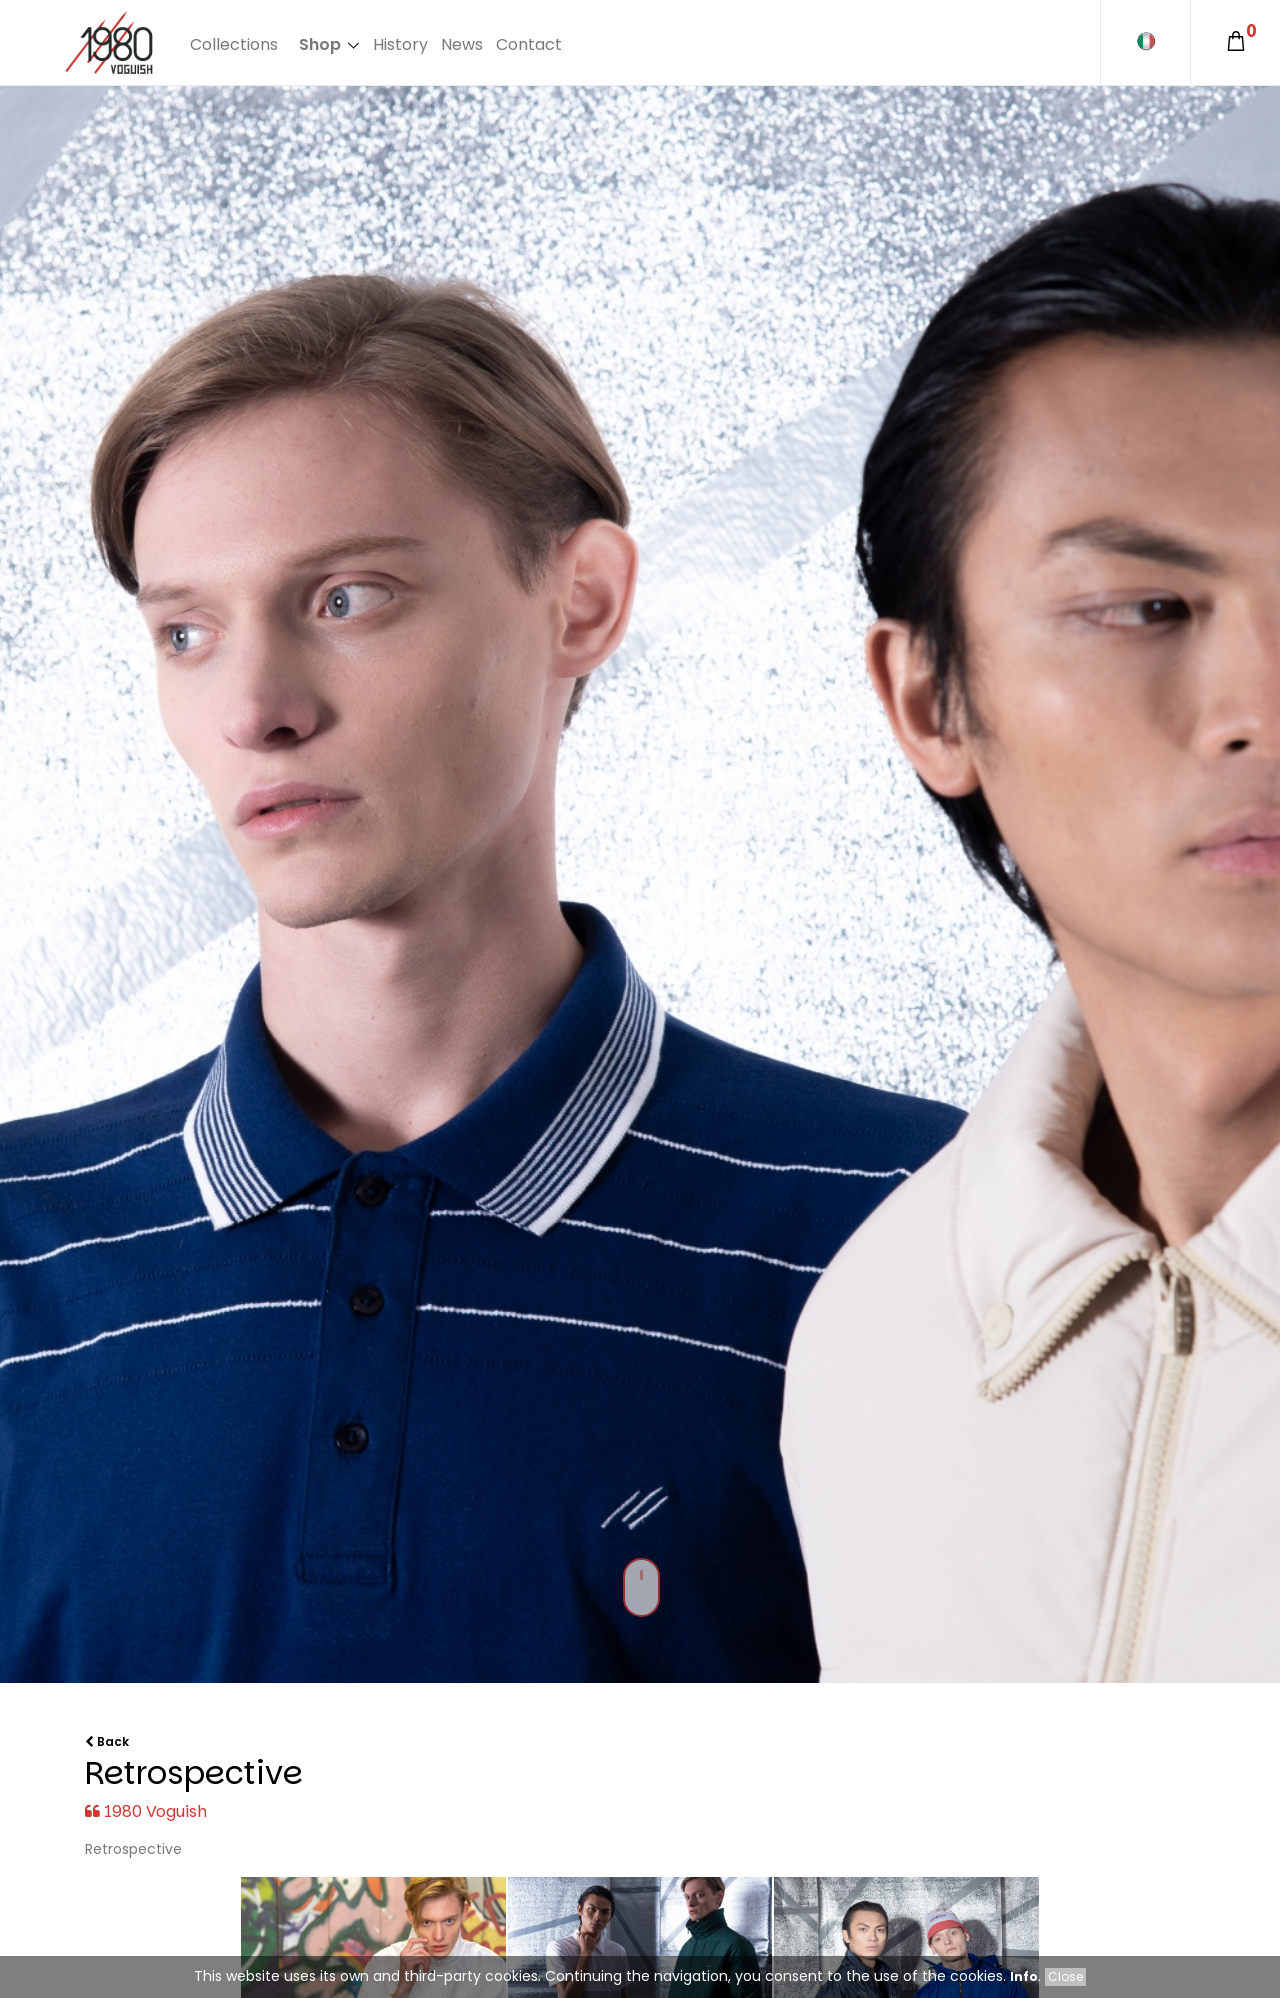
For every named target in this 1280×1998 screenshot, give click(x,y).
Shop (320, 44)
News (462, 44)
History (400, 44)
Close (1065, 1976)
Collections (234, 44)
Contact (529, 44)
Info (1024, 1976)
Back (107, 1741)
